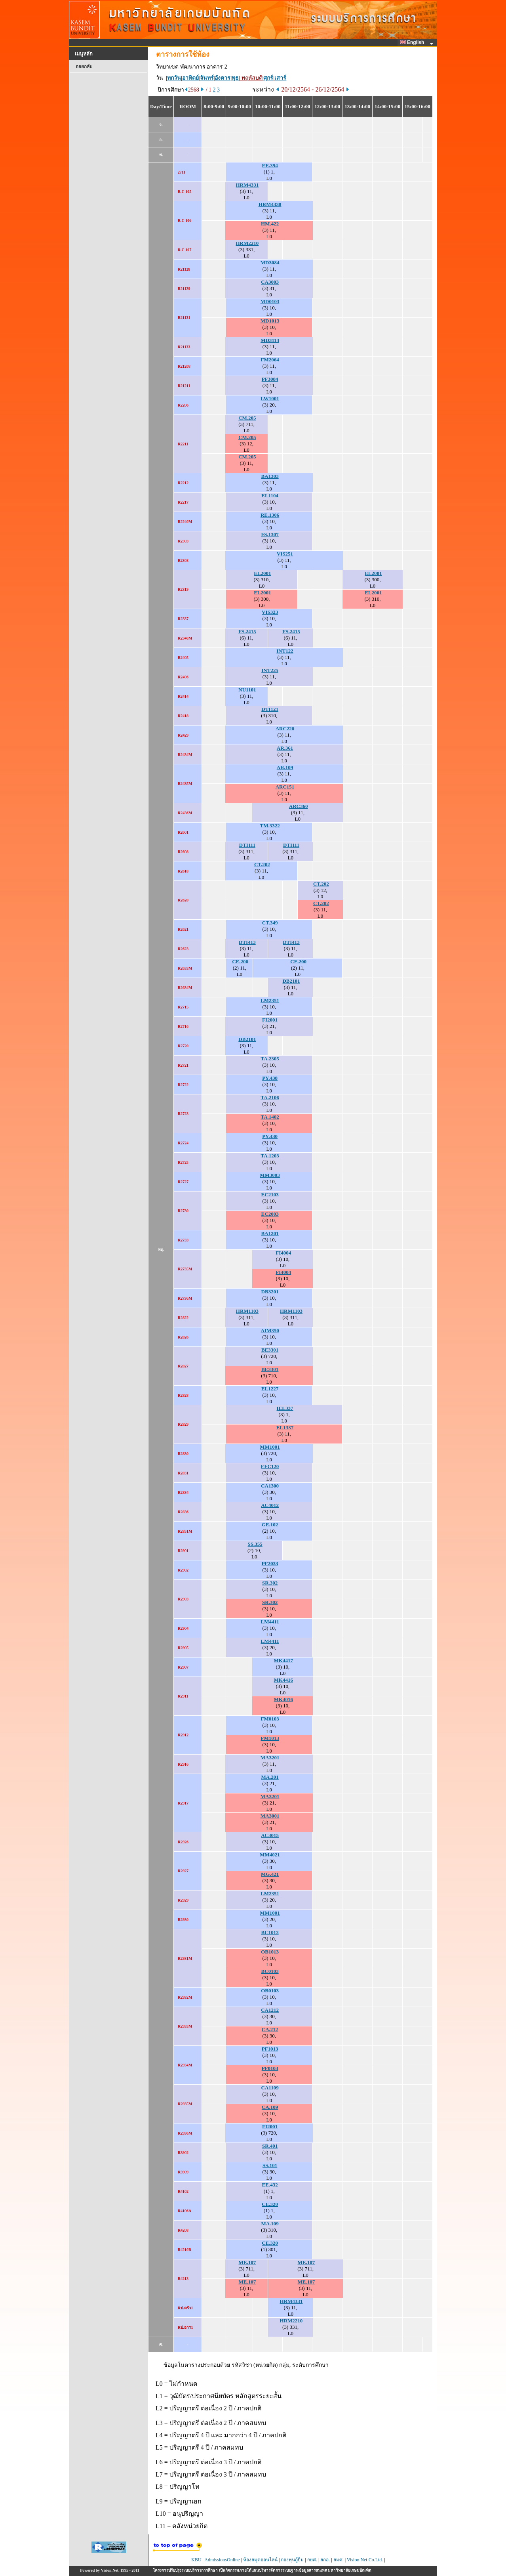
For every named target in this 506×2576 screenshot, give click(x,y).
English (413, 42)
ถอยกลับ (84, 66)
